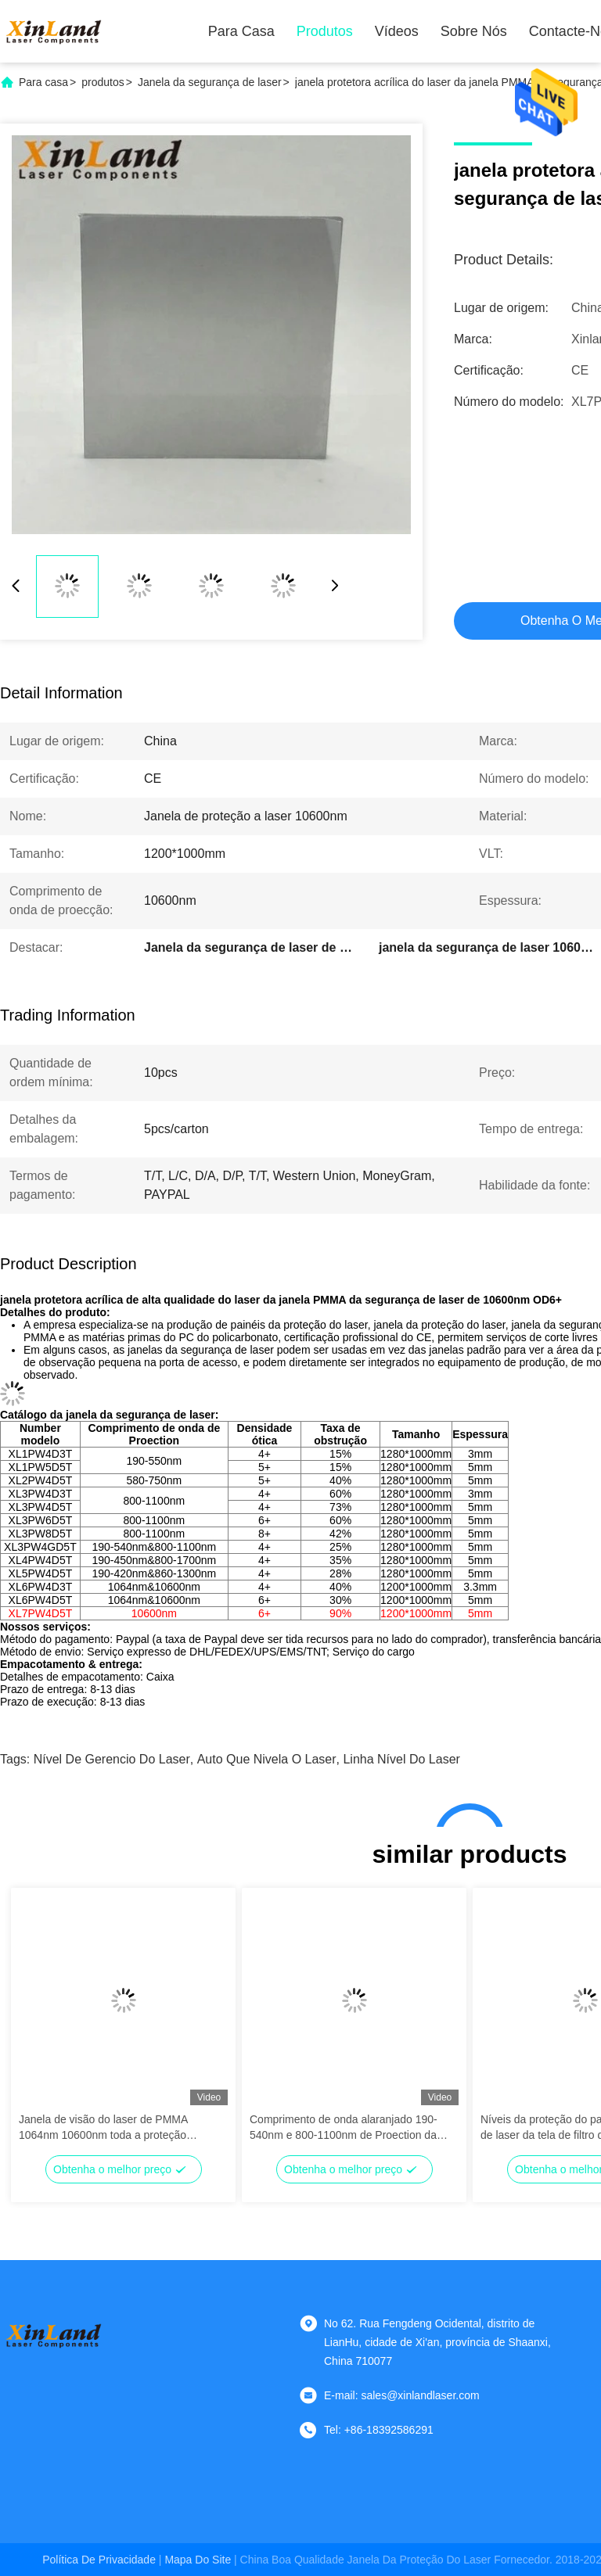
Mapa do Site (197, 2559)
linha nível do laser (401, 1759)
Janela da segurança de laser (210, 82)
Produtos (325, 31)
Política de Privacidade (99, 2559)
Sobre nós (474, 31)
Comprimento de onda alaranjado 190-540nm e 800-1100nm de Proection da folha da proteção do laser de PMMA (343, 2128)
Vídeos (397, 31)
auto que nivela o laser (266, 1759)
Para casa (241, 31)
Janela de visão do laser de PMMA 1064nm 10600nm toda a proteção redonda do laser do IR (103, 2128)
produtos (102, 82)
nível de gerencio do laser (112, 1759)
